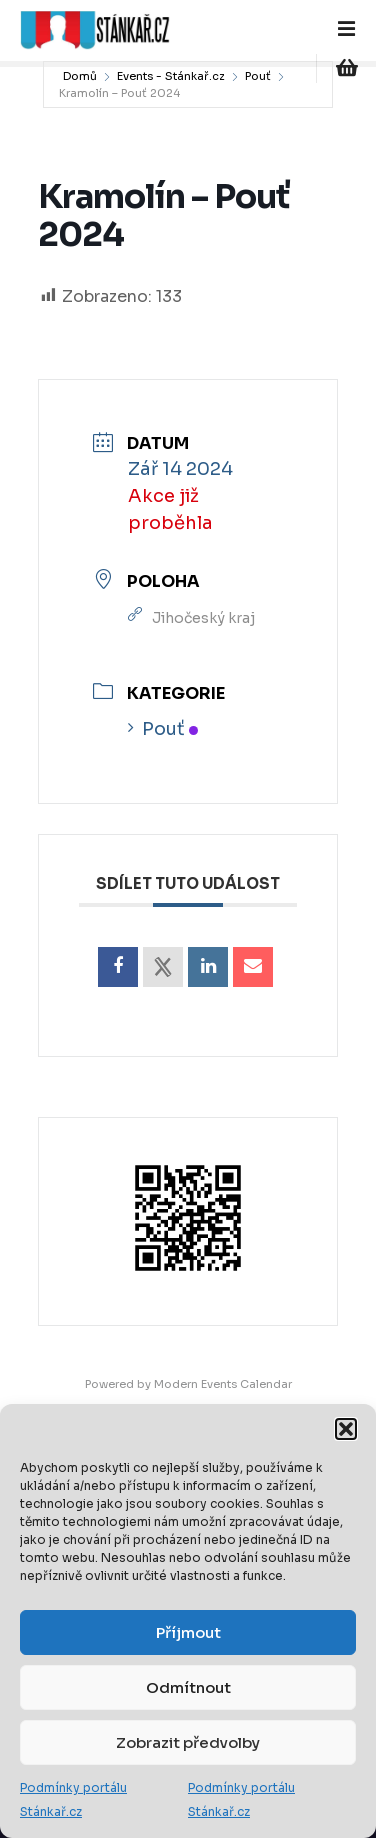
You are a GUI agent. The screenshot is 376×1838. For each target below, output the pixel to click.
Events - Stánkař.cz (171, 76)
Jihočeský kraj (203, 618)
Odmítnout (188, 1687)
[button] (346, 1429)
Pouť (258, 76)
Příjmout (188, 1632)
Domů (80, 76)
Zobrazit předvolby (188, 1742)
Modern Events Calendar (223, 1384)
